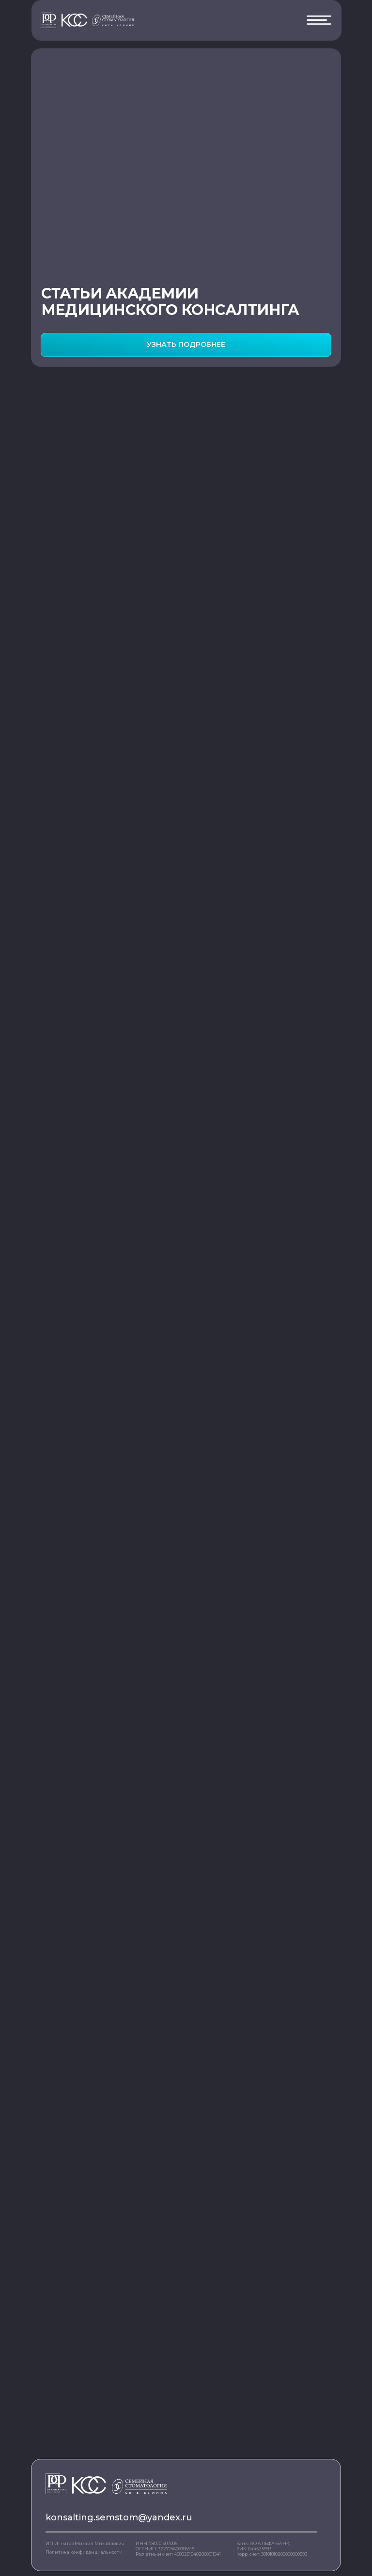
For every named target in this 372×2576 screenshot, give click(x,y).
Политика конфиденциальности (84, 2552)
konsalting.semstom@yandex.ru (119, 2517)
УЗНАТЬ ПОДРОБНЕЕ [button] (186, 344)
